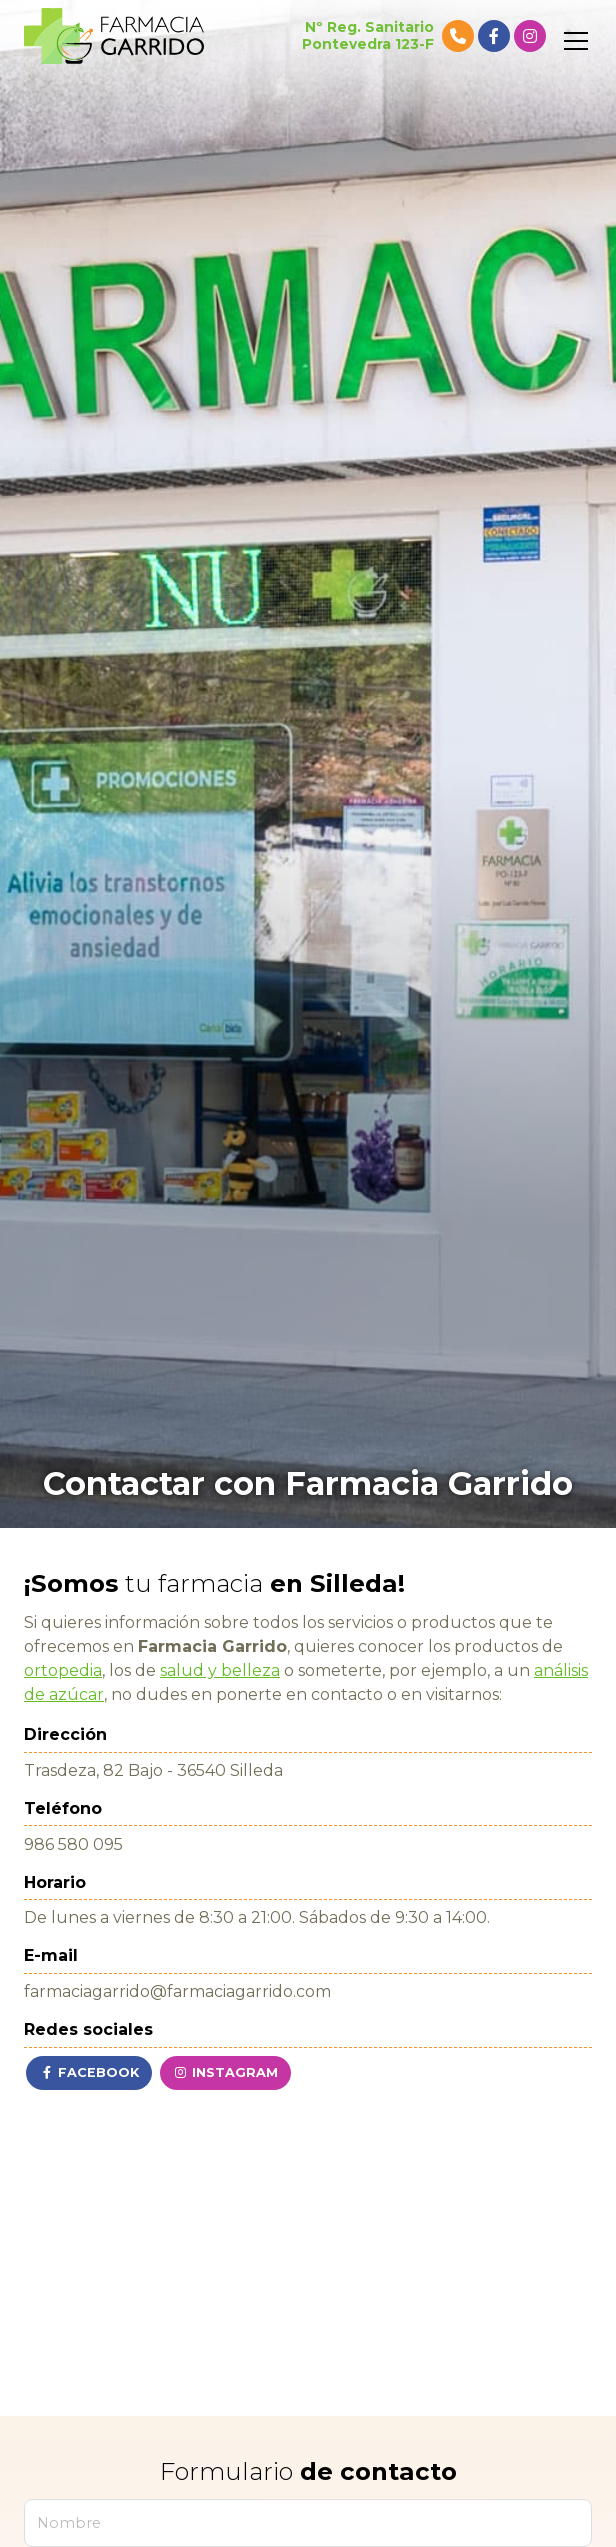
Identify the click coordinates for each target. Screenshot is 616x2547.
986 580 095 (73, 1844)
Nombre (69, 2523)
